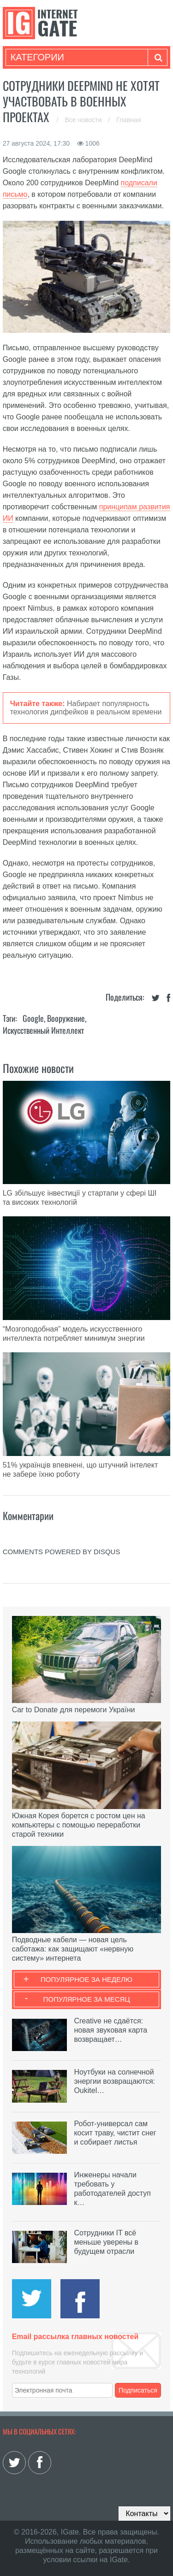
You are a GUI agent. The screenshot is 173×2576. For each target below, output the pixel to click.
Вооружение (66, 1018)
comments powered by (61, 1552)
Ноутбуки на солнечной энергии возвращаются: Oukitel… (114, 2081)
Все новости (84, 120)
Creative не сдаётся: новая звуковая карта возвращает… (110, 2030)
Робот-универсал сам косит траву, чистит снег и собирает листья (115, 2133)
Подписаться (138, 2390)
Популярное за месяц (86, 1999)
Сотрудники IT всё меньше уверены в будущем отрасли (106, 2242)
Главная (128, 120)
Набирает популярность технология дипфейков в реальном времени (86, 708)
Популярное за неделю (86, 1979)
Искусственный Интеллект (43, 1030)
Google (33, 1018)
